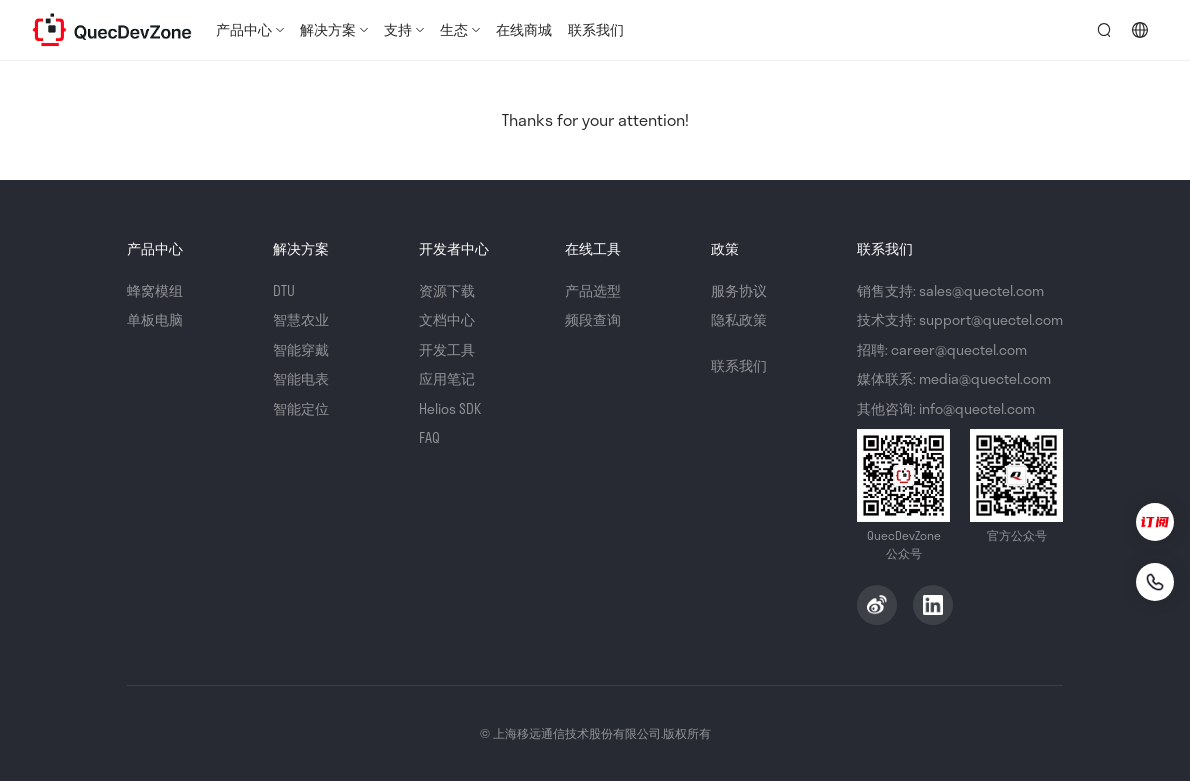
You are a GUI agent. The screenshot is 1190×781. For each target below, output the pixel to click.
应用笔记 (447, 378)
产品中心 (244, 29)
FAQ (429, 437)
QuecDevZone (112, 30)
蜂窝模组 (155, 290)
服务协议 (739, 290)
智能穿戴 (301, 349)
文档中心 (447, 319)
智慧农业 (301, 319)
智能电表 (301, 378)
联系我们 (596, 29)
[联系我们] (1155, 582)
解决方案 (328, 29)
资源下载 (447, 290)
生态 (454, 29)
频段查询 (593, 319)
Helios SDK (450, 408)
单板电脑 (155, 319)
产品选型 (593, 290)
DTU (284, 290)
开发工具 (447, 349)
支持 (398, 29)
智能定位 (301, 408)
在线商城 (524, 29)
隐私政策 (739, 319)
